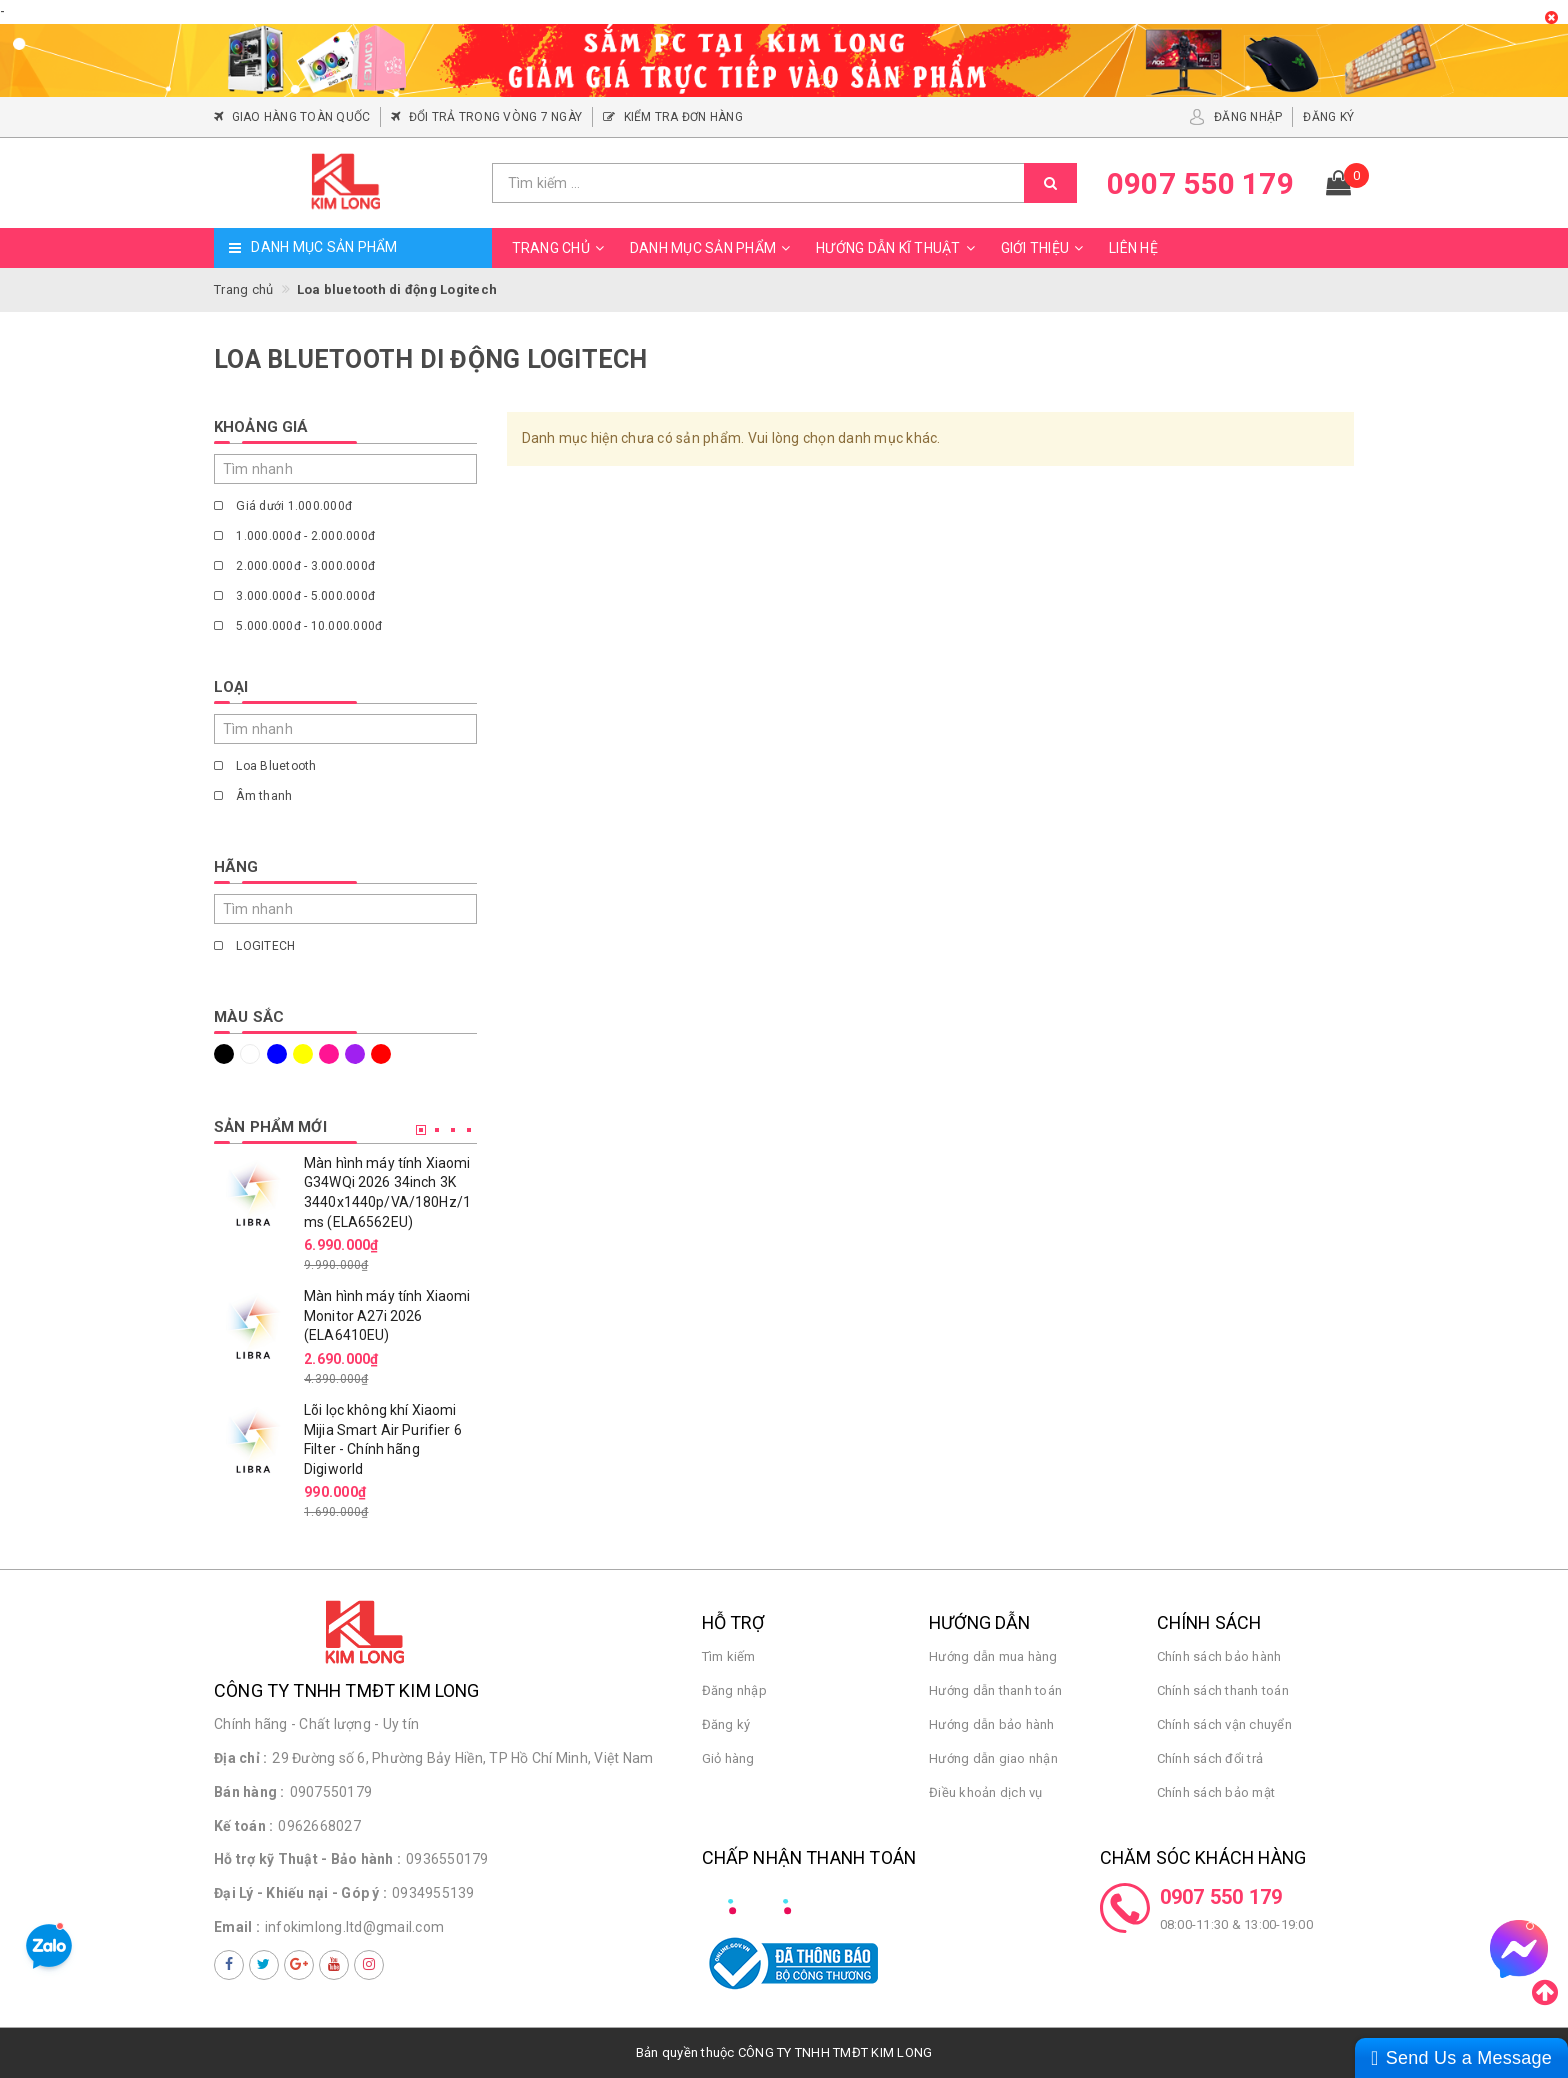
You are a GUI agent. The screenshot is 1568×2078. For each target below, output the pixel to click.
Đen (224, 1054)
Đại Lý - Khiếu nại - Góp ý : (300, 1893)
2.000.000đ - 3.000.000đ (294, 566)
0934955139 (433, 1893)
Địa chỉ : (240, 1758)
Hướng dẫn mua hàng (993, 1656)
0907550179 (331, 1792)
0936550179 (447, 1859)
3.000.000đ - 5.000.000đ (294, 596)
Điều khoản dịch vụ (986, 1792)
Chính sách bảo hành (1219, 1656)
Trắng (250, 1054)
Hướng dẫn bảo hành (992, 1724)
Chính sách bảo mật (1216, 1792)
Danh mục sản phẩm (713, 248)
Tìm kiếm (729, 1656)
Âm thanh (253, 796)
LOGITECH (254, 946)
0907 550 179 (1221, 1897)
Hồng (329, 1054)
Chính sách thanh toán (1223, 1690)
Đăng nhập (734, 1690)
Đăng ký (726, 1724)
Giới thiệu (1045, 248)
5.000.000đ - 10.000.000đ (298, 626)
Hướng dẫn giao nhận (993, 1758)
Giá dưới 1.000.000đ (283, 506)
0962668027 (319, 1826)
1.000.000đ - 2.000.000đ (294, 536)
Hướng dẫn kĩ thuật (898, 248)
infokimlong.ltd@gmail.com (354, 1927)
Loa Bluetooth (265, 766)
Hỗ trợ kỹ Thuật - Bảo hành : (307, 1859)
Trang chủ (561, 248)
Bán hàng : (249, 1792)
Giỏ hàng (728, 1758)
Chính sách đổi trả (1210, 1758)
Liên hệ (1133, 248)
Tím (355, 1054)
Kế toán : (243, 1826)
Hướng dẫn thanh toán (995, 1690)
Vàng (303, 1054)
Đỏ (381, 1054)
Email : (237, 1927)
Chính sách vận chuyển (1224, 1724)
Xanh (277, 1054)
